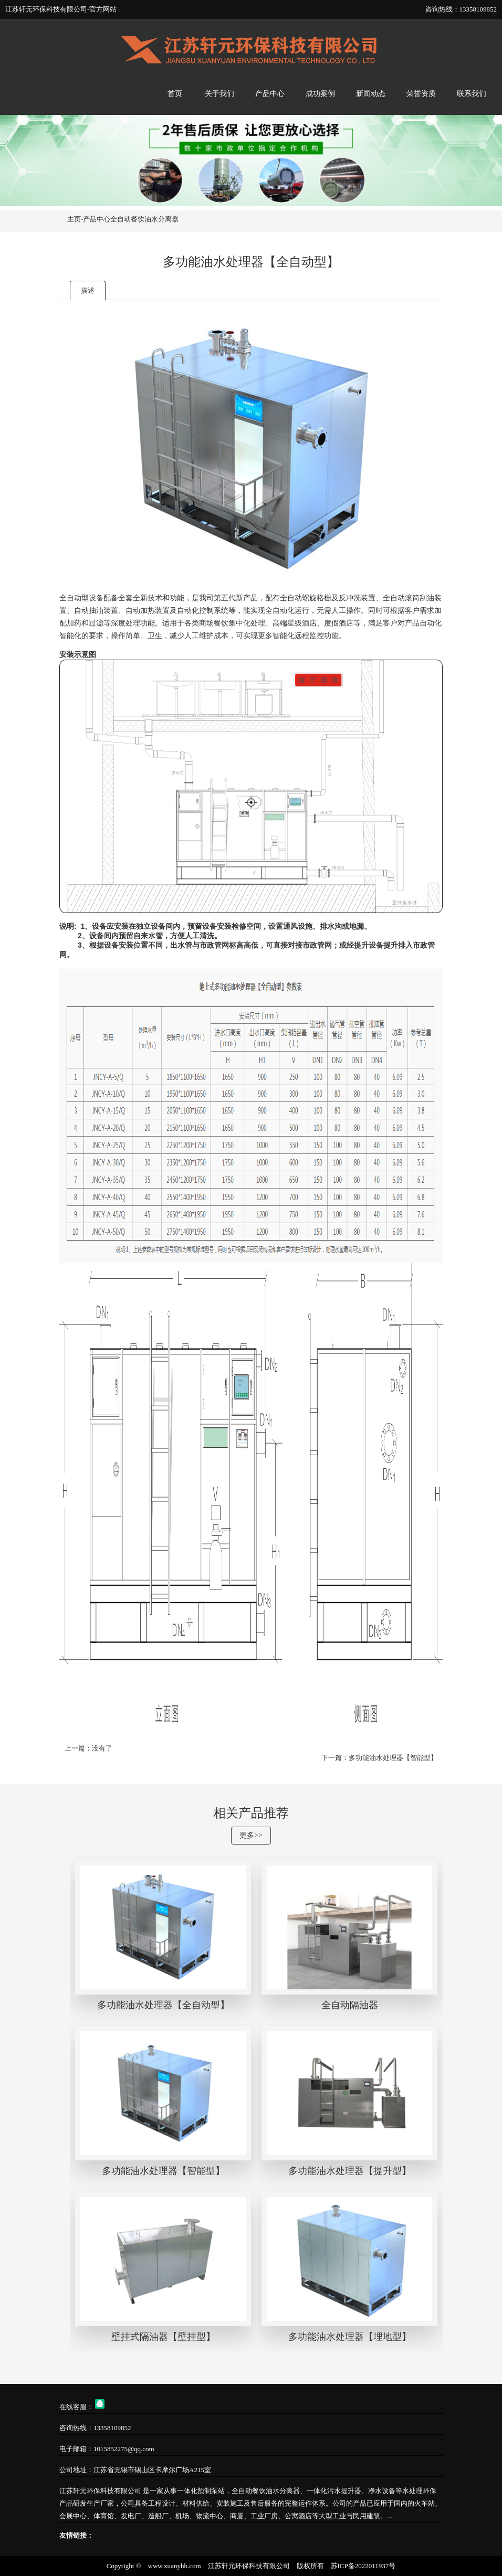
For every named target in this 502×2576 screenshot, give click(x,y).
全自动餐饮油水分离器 (144, 219)
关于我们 (219, 94)
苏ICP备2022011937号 (363, 2566)
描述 (88, 290)
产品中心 (270, 94)
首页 (175, 94)
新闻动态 (370, 94)
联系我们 (471, 94)
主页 (74, 219)
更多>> (251, 1835)
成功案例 (320, 94)
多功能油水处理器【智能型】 (393, 1758)
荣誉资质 (421, 94)
